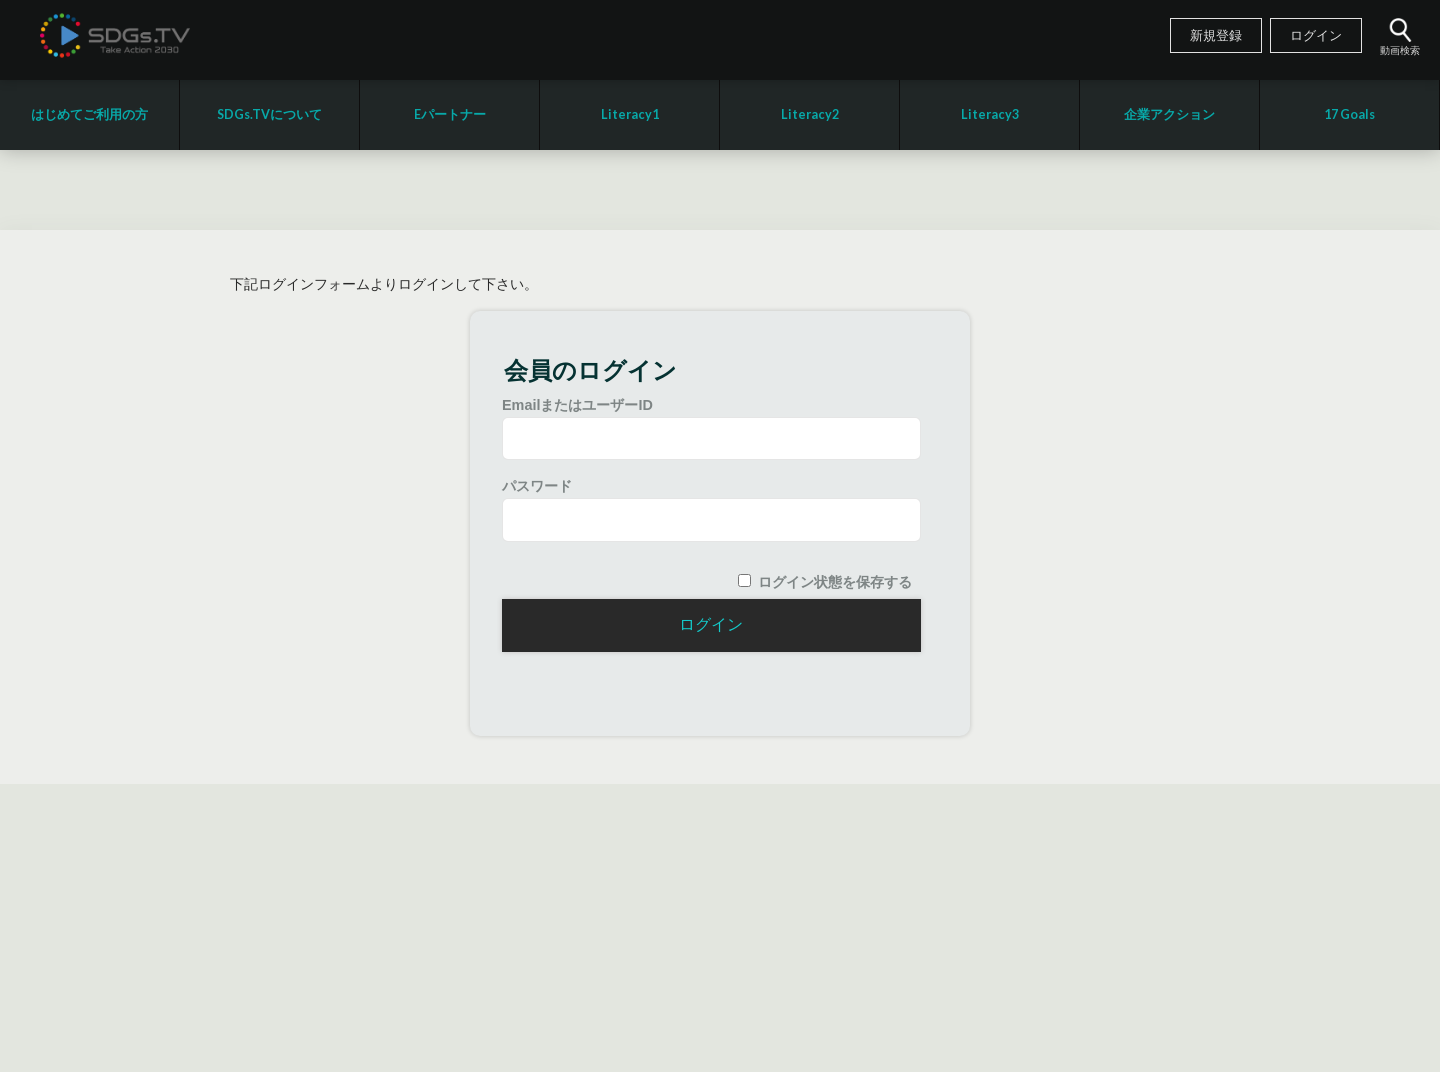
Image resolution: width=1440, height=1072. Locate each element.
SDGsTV (115, 35)
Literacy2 (810, 114)
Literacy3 (990, 114)
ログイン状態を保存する (835, 582)
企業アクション (1169, 114)
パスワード (537, 486)
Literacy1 (630, 114)
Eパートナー (450, 114)
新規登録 (1216, 36)
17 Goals (1349, 114)
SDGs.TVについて (269, 114)
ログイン (1316, 36)
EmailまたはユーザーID (577, 405)
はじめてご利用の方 (89, 114)
